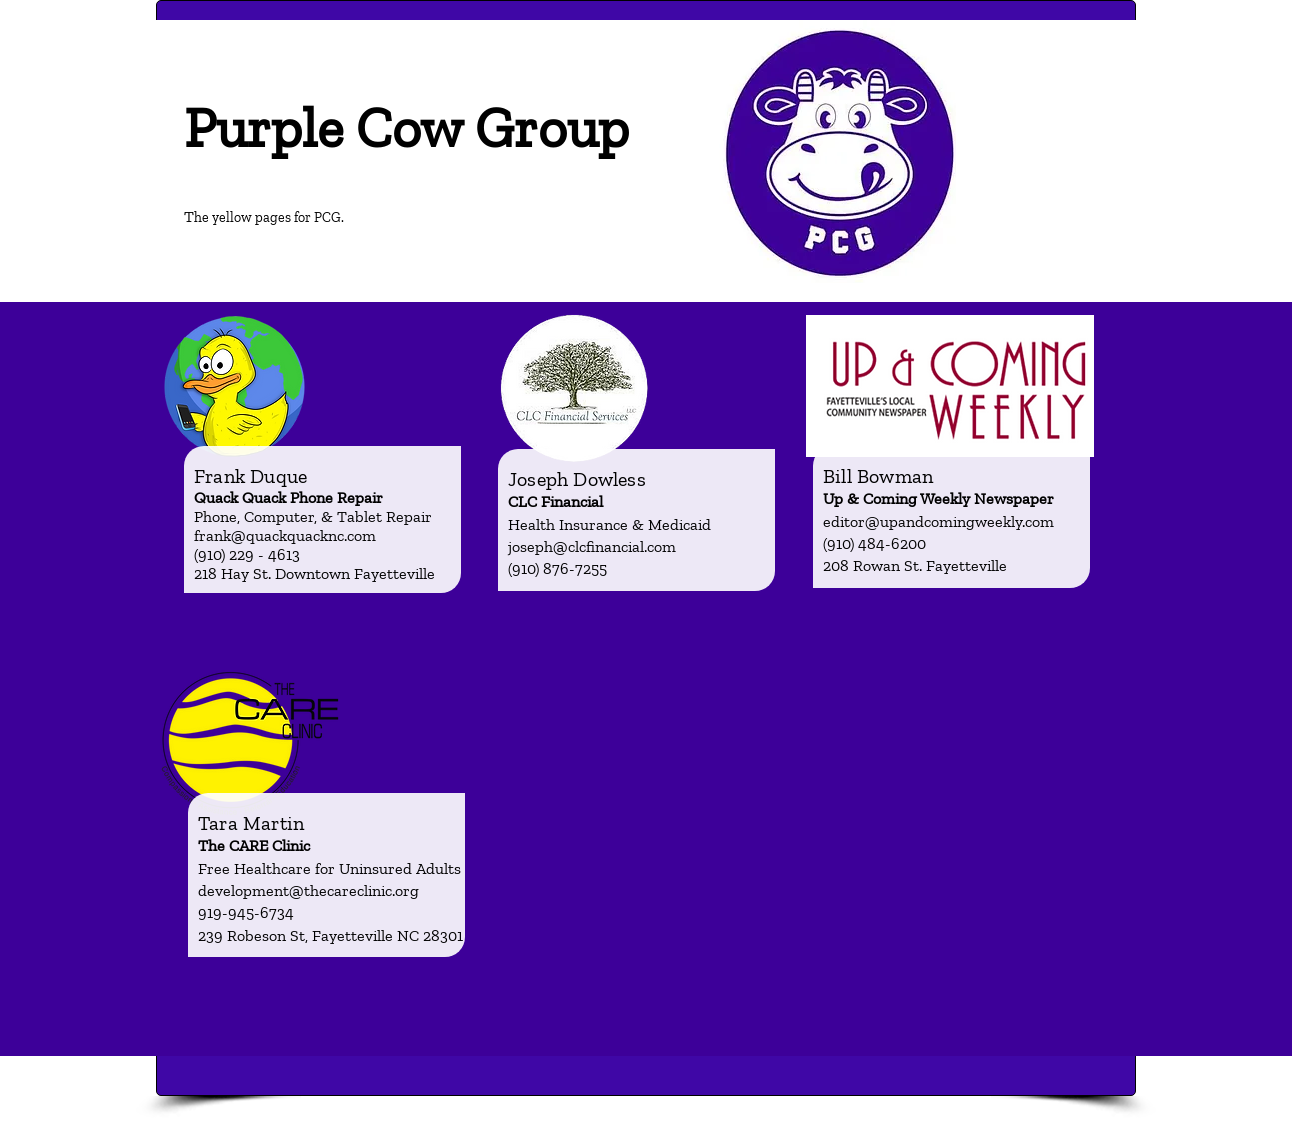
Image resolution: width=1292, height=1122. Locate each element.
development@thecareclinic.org (308, 890)
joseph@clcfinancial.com (592, 546)
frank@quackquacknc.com (285, 535)
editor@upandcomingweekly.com (938, 521)
